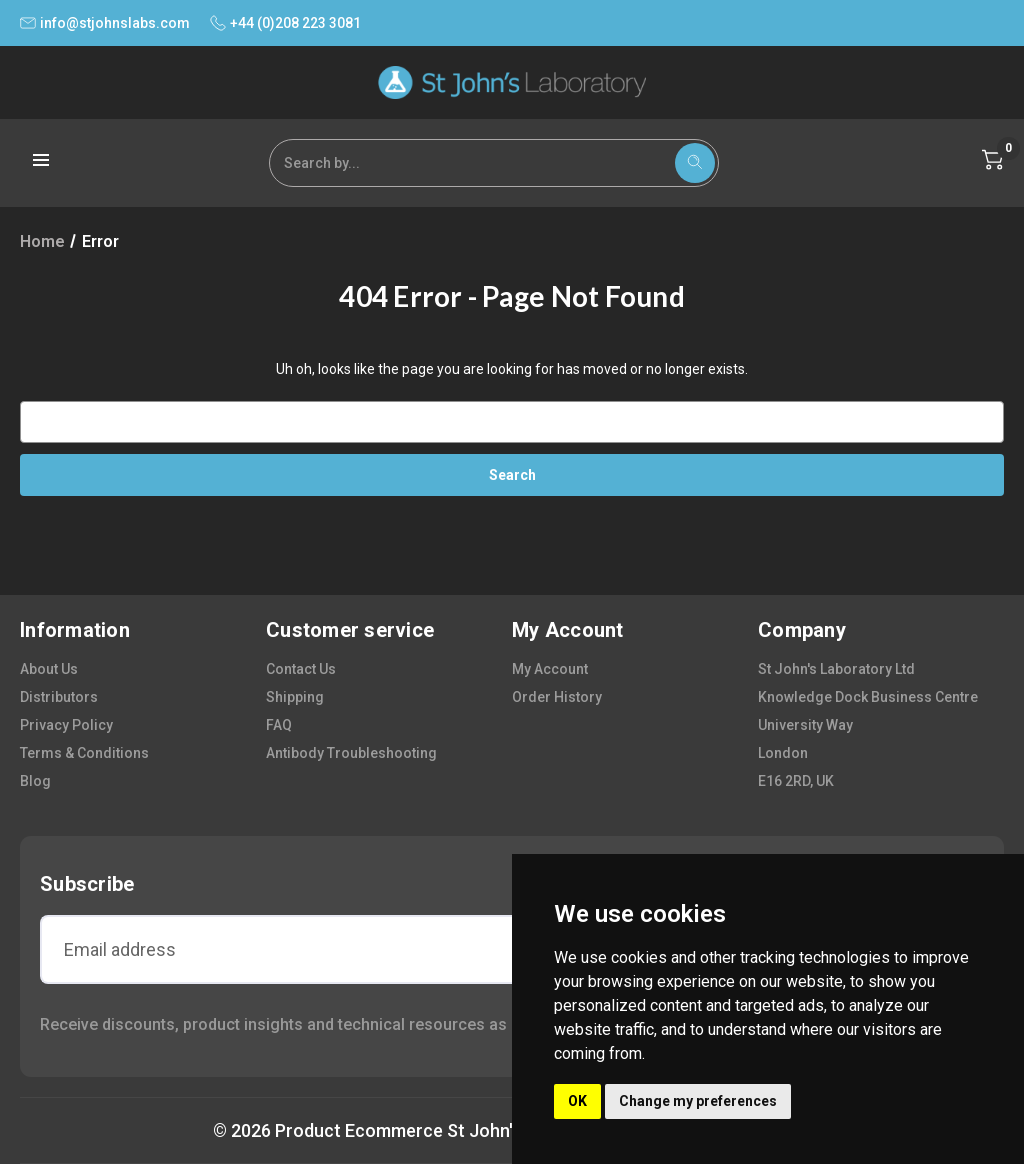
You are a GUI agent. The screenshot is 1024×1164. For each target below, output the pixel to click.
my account (550, 669)
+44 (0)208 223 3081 (285, 23)
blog (35, 781)
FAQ (279, 725)
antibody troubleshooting (351, 753)
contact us (301, 669)
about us (49, 669)
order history (557, 697)
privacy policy (66, 725)
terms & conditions (84, 753)
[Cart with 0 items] (993, 160)
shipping (295, 697)
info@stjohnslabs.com (105, 23)
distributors (59, 697)
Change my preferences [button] (698, 1101)
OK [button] (577, 1101)
